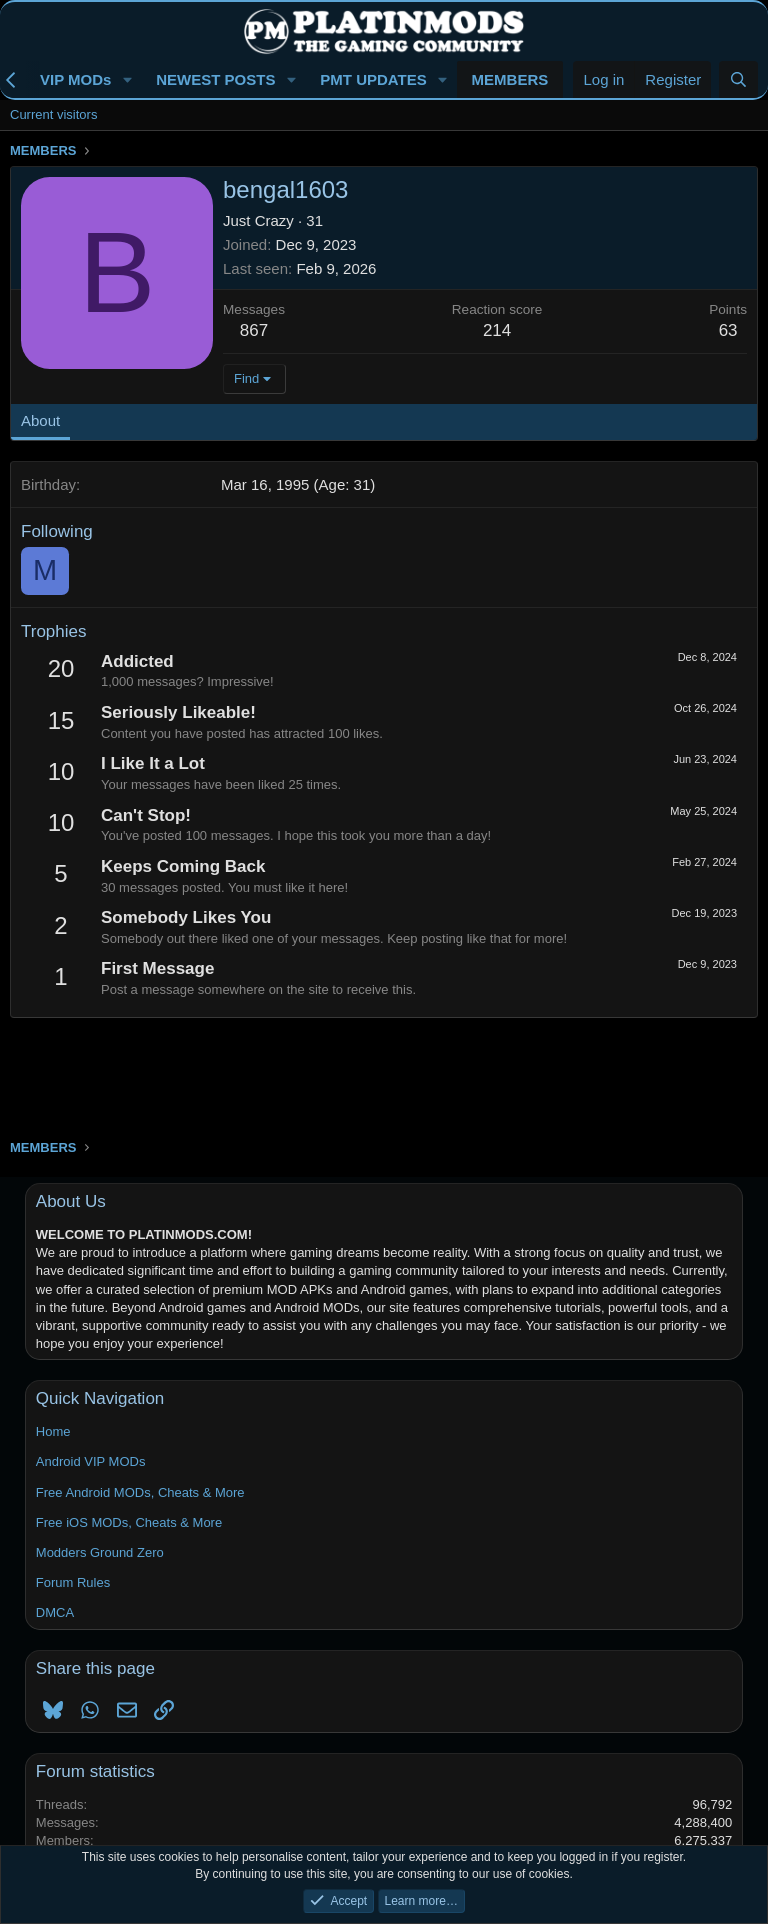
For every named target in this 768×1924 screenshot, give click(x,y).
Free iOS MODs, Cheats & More (129, 1522)
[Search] (738, 79)
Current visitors (53, 114)
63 (728, 330)
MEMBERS (510, 79)
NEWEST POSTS (215, 79)
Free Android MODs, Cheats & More (140, 1492)
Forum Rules (73, 1582)
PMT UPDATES (373, 79)
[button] (127, 79)
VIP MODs (75, 79)
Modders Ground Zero (100, 1552)
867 (254, 330)
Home (53, 1431)
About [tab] (40, 420)
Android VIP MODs (91, 1461)
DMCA (55, 1612)
